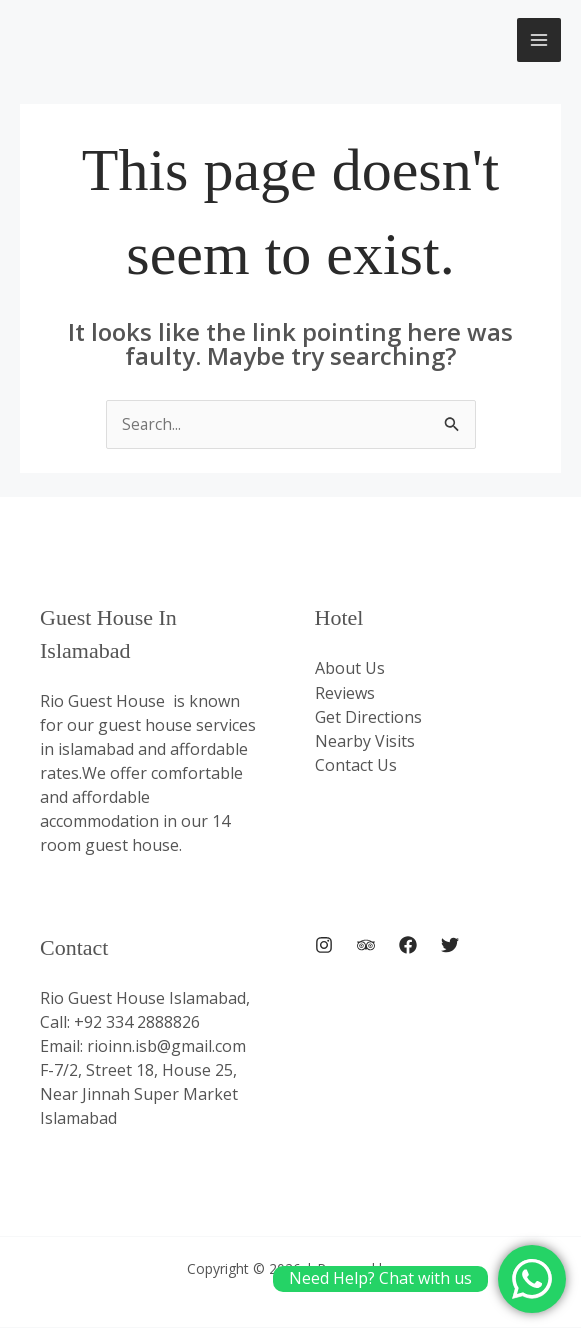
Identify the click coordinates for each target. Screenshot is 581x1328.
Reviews (345, 693)
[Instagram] (324, 946)
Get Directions (368, 717)
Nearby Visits (365, 741)
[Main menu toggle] (539, 40)
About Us (350, 669)
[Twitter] (450, 946)
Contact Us (356, 765)
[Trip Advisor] (366, 946)
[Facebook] (408, 946)
